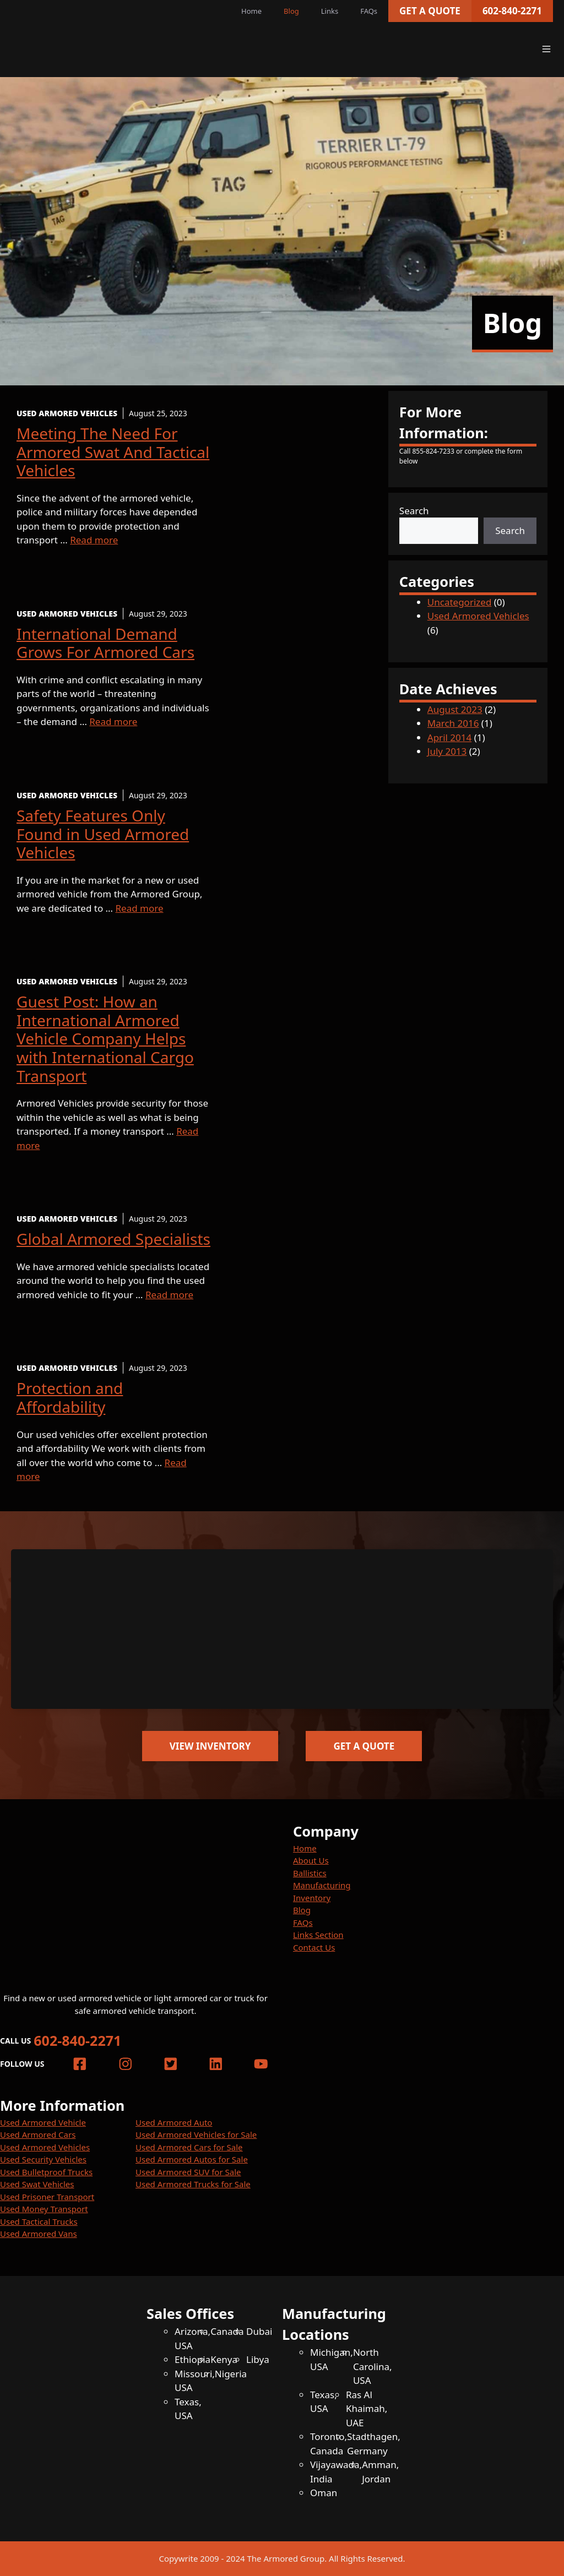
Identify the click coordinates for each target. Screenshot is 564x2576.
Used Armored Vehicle (43, 2122)
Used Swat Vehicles (37, 2184)
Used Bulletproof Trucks (46, 2171)
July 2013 (447, 751)
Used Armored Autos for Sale (191, 2159)
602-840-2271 (512, 10)
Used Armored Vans (38, 2233)
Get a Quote (429, 10)
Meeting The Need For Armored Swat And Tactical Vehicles (113, 452)
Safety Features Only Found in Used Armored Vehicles (103, 834)
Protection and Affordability (70, 1397)
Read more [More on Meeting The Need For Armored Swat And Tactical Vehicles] (94, 539)
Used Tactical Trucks (39, 2221)
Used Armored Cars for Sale (189, 2147)
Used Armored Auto (173, 2122)
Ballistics (310, 1872)
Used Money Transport (44, 2208)
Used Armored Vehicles (478, 615)
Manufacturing (322, 1885)
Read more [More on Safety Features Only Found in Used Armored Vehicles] (140, 908)
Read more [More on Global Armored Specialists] (169, 1294)
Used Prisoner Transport (47, 2196)
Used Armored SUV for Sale (188, 2171)
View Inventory (210, 1746)
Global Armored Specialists (113, 1238)
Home (251, 11)
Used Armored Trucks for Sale (193, 2184)
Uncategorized (459, 602)
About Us (311, 1860)
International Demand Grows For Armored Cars (105, 643)
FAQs (368, 11)
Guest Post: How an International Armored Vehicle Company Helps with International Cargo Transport (105, 1038)
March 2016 (453, 723)
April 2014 (449, 737)
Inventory (311, 1897)
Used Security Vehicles (43, 2159)
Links (329, 11)
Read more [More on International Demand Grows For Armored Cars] (113, 721)
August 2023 (454, 709)
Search (414, 510)
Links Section (318, 1934)
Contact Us (314, 1947)
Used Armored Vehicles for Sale (196, 2134)
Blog (291, 11)
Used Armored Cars (37, 2134)
